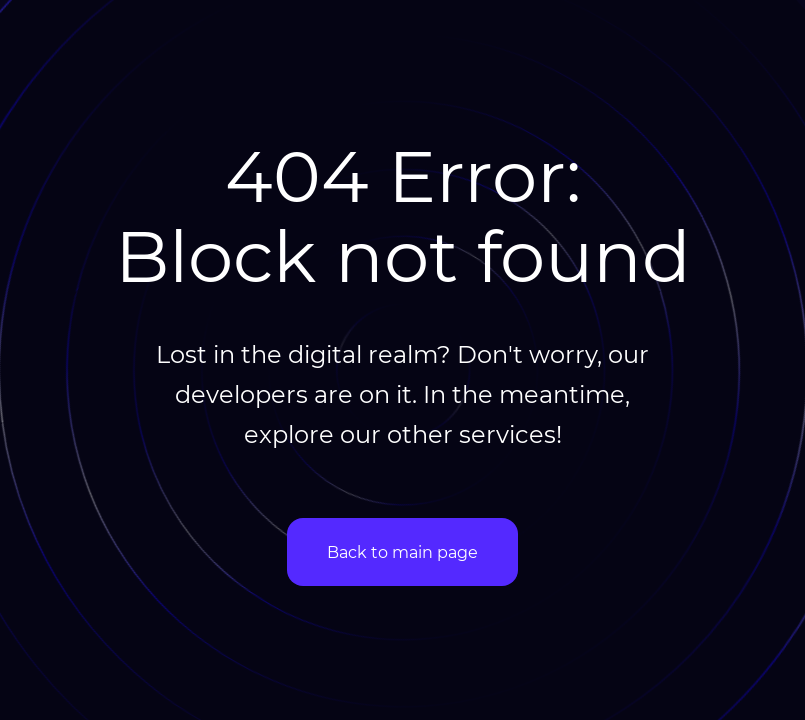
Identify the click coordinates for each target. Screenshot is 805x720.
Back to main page (402, 551)
